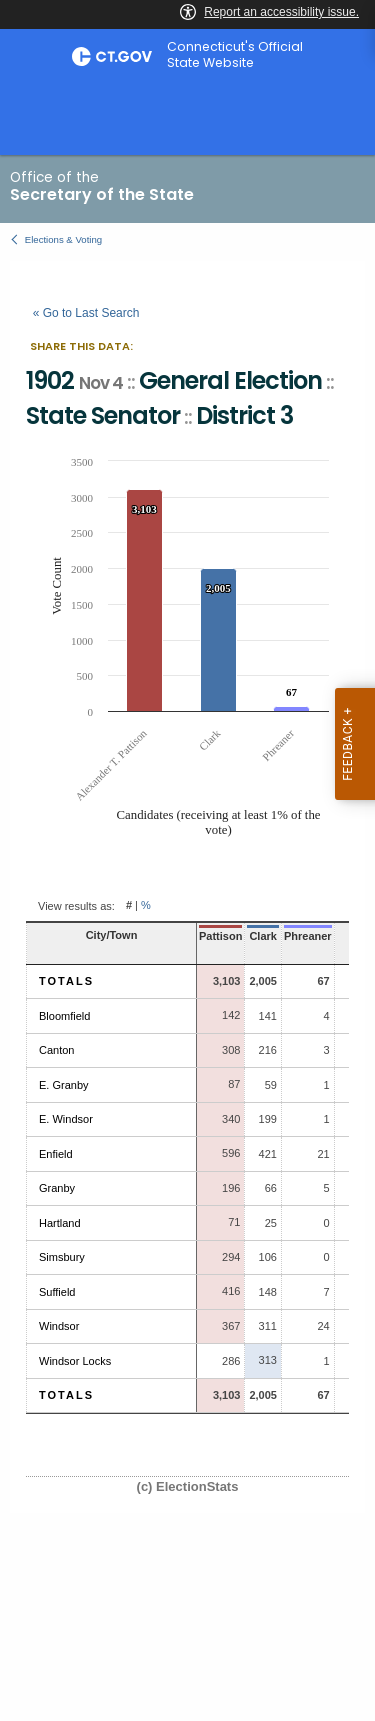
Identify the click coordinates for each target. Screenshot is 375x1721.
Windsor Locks (75, 1361)
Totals (66, 981)
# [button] (129, 906)
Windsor (59, 1326)
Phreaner (308, 936)
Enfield (56, 1154)
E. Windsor (66, 1119)
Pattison (220, 936)
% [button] (146, 906)
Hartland (60, 1223)
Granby (57, 1188)
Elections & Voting (63, 239)
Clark (263, 936)
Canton (56, 1050)
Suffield (57, 1292)
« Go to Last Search (86, 313)
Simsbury (62, 1257)
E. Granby (64, 1085)
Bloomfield (64, 1016)
